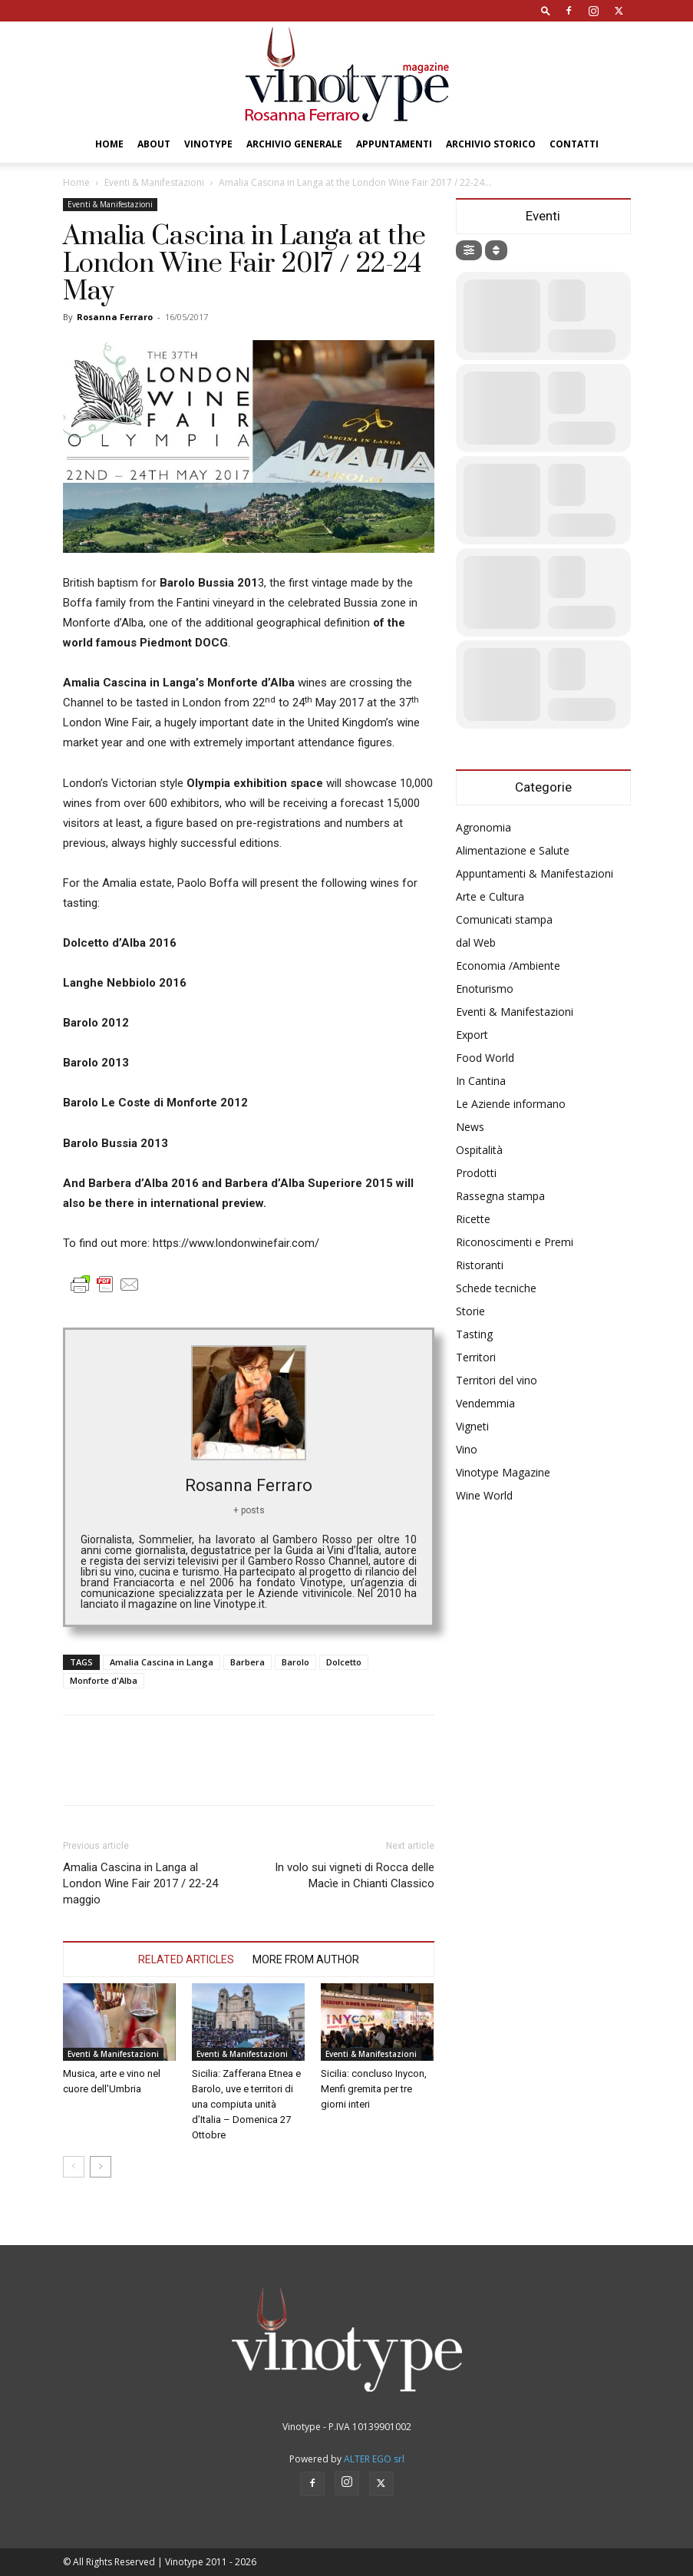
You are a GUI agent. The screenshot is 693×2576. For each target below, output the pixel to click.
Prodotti (476, 1173)
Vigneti (472, 1426)
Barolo (295, 1662)
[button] (545, 10)
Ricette (473, 1219)
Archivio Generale (294, 143)
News (470, 1126)
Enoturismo (484, 988)
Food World (485, 1057)
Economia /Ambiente (508, 965)
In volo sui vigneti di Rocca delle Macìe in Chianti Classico (354, 1875)
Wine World (484, 1495)
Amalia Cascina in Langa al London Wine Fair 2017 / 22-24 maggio (140, 1883)
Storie (470, 1311)
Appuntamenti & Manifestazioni (534, 873)
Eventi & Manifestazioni (154, 182)
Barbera (247, 1662)
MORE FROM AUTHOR (305, 1959)
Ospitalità (479, 1150)
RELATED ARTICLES (186, 1959)
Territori (476, 1357)
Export (472, 1034)
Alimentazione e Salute (512, 850)
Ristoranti (479, 1265)
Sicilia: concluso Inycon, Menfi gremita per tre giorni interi (374, 2089)
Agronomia (483, 827)
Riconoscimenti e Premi (514, 1242)
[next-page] (100, 2167)
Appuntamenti (394, 143)
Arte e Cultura (490, 896)
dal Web (476, 942)
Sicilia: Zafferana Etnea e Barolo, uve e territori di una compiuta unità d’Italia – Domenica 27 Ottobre (246, 2104)
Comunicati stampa (504, 919)
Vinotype (208, 143)
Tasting (474, 1334)
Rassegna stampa (500, 1196)
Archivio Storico (491, 143)
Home (109, 143)
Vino (466, 1449)
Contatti (574, 143)
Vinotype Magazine (503, 1472)
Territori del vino (496, 1380)
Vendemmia (485, 1403)
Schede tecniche (496, 1288)
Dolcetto (343, 1662)
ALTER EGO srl (374, 2458)
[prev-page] (73, 2167)
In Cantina (481, 1080)
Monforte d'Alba (103, 1680)
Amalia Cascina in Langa (161, 1662)
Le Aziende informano (511, 1103)
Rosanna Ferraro (115, 316)
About (153, 143)
